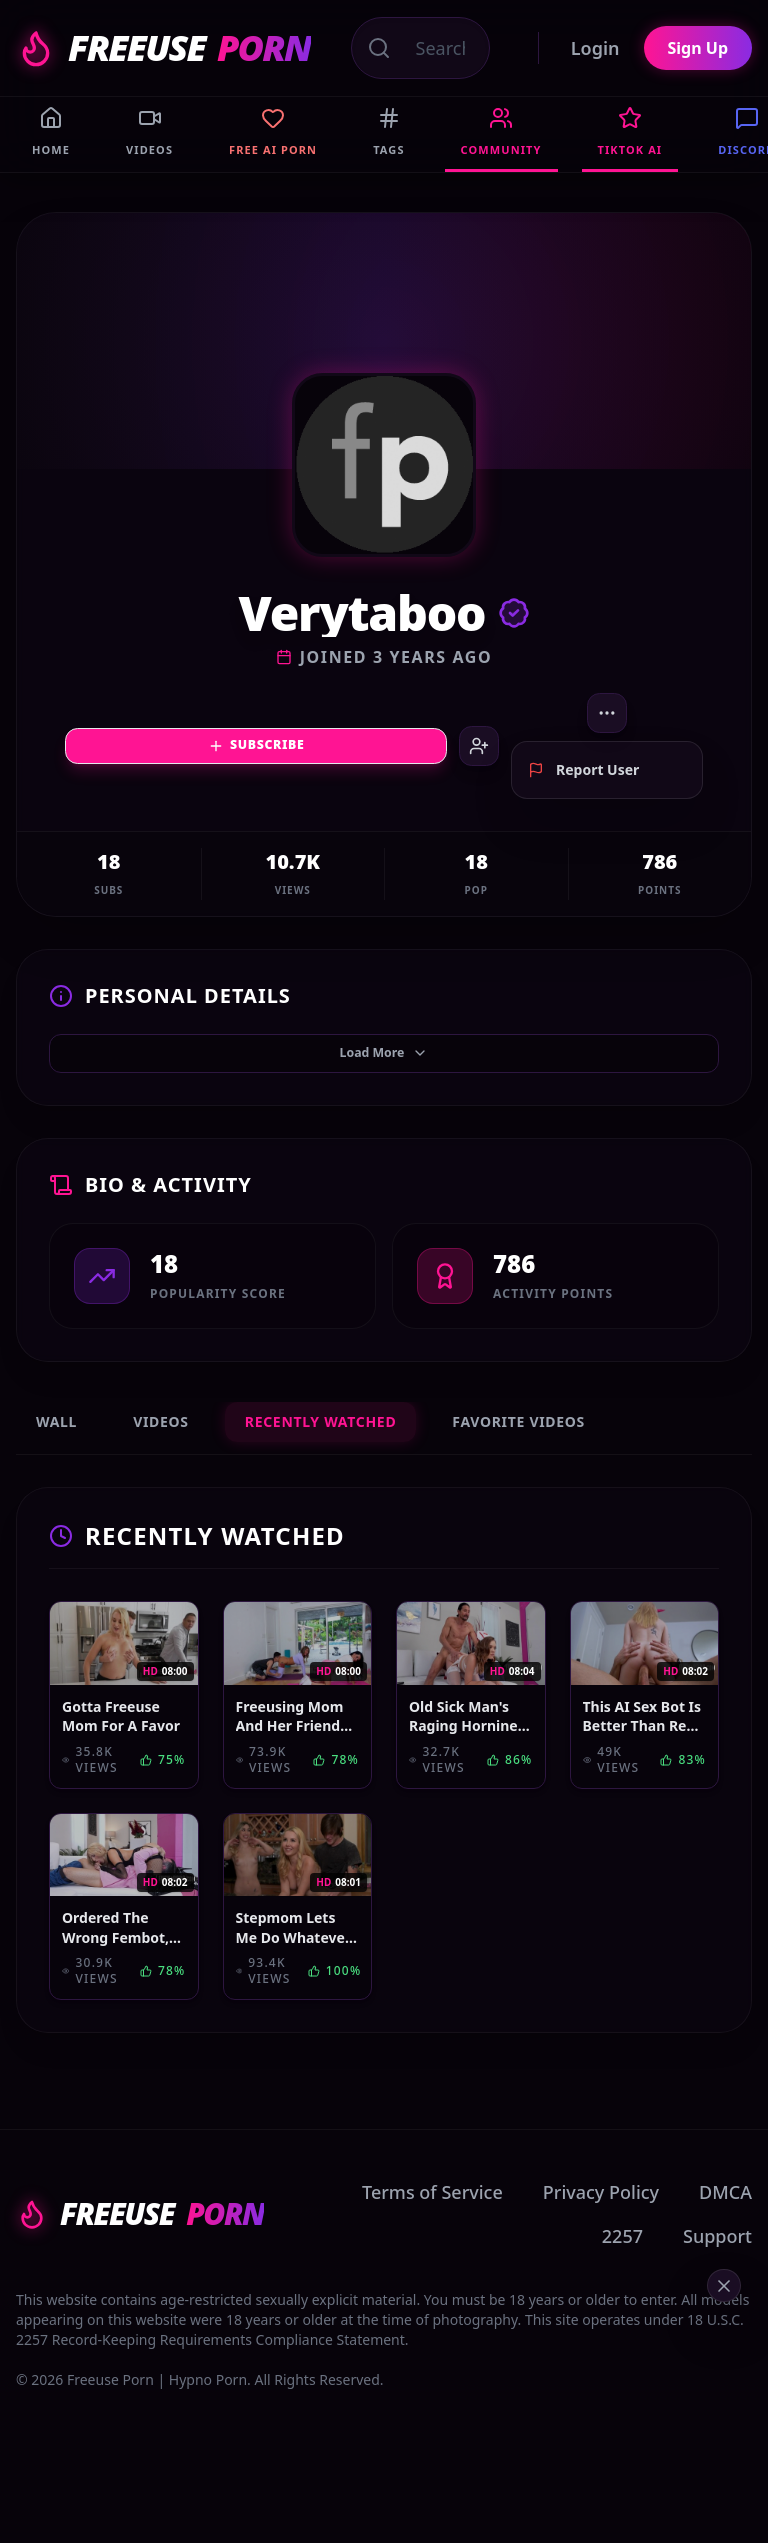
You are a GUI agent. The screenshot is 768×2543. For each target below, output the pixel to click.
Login (595, 48)
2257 (622, 2261)
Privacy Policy (601, 2217)
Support (717, 2261)
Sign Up (698, 48)
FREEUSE (163, 48)
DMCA (725, 2217)
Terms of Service (432, 2217)
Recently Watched (321, 1446)
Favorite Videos (518, 1446)
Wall (56, 1446)
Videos (161, 1446)
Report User (583, 787)
